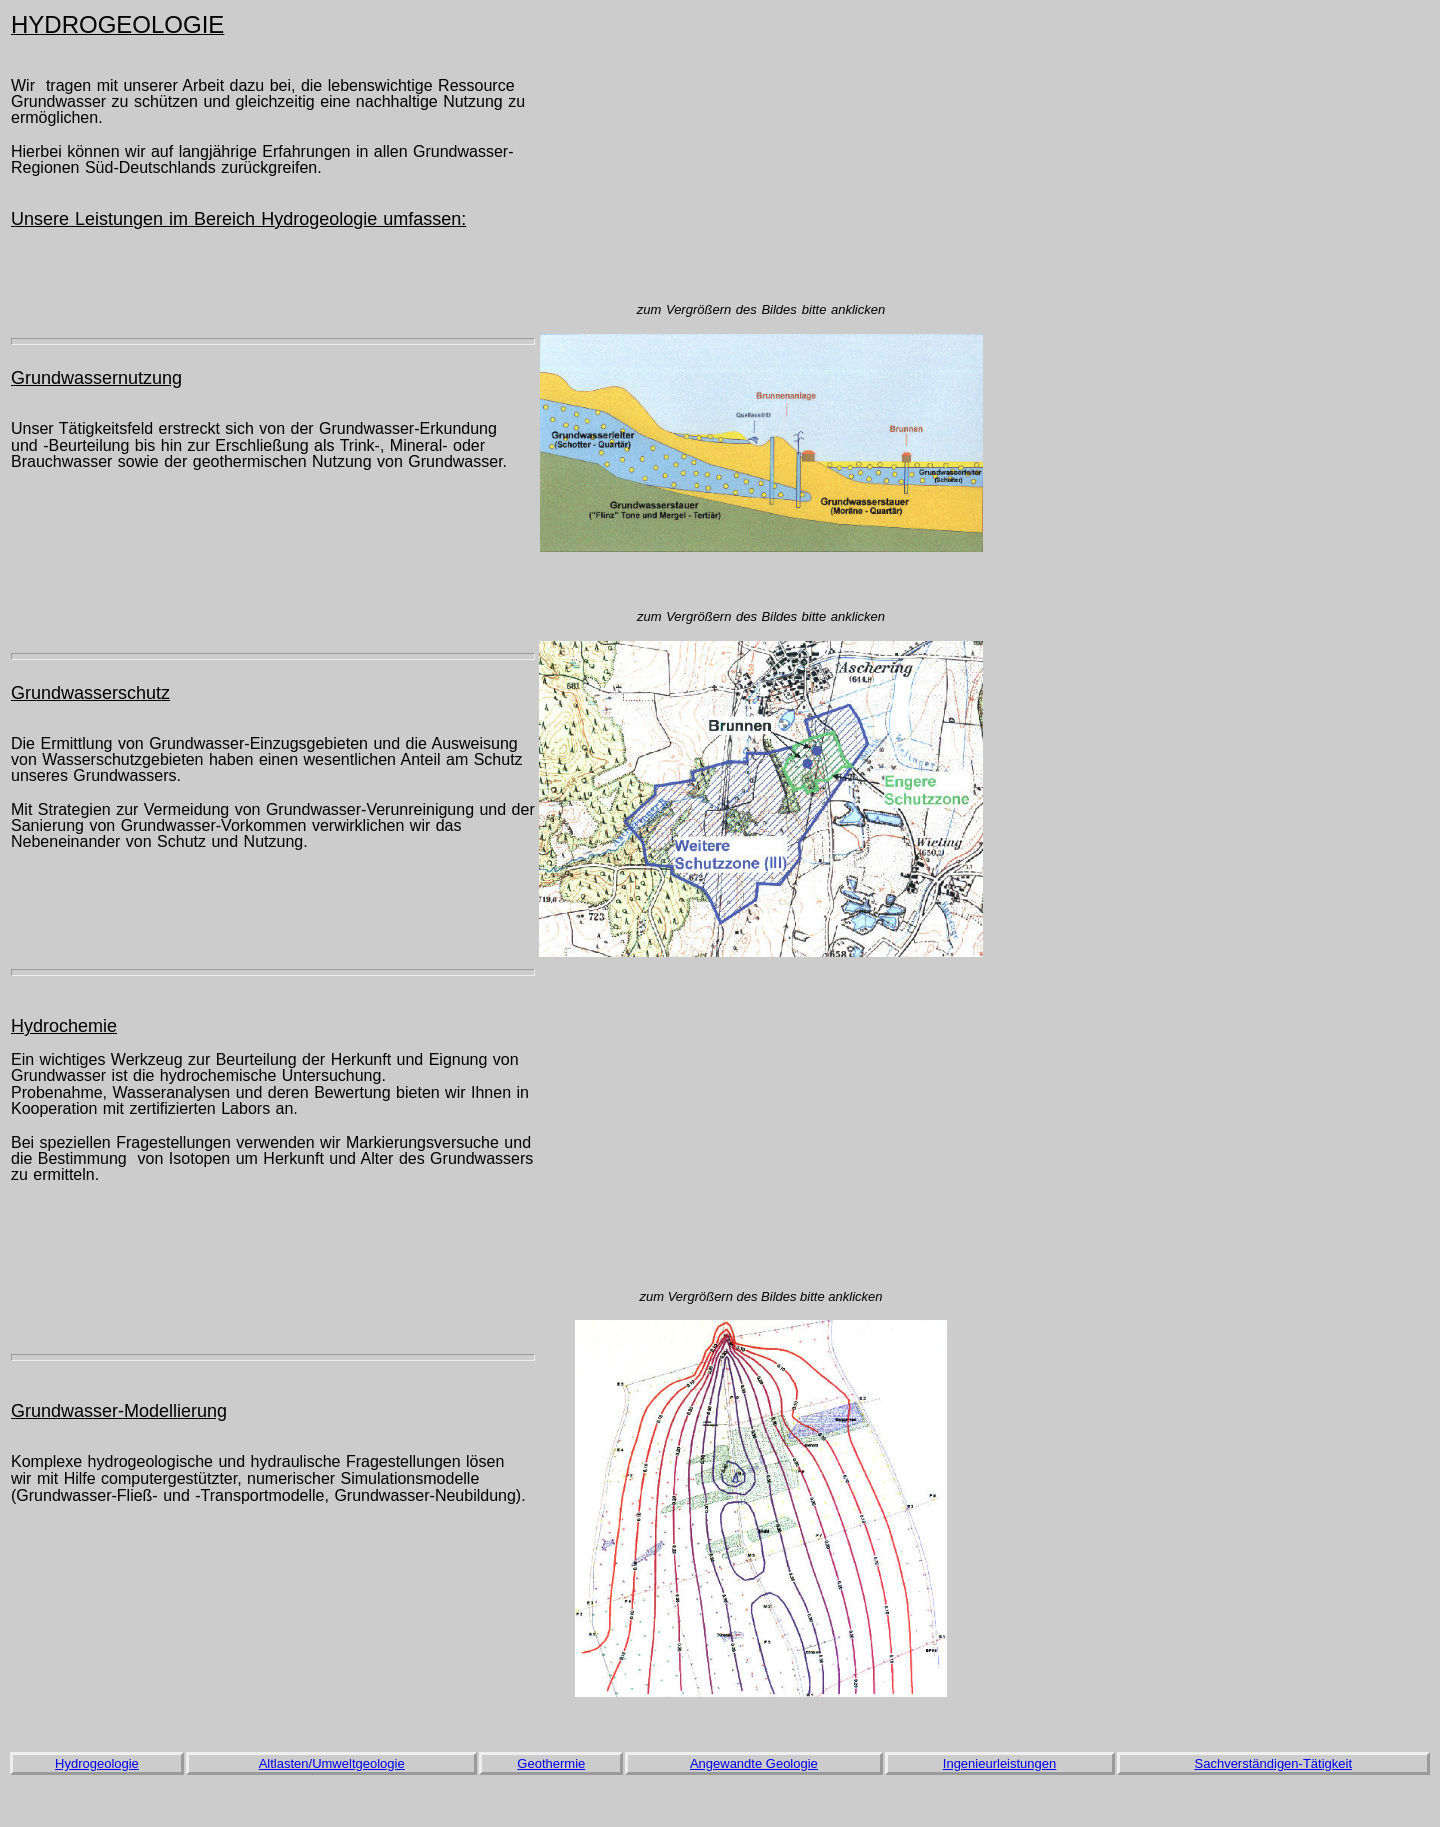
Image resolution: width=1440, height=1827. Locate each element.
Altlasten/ (285, 1763)
